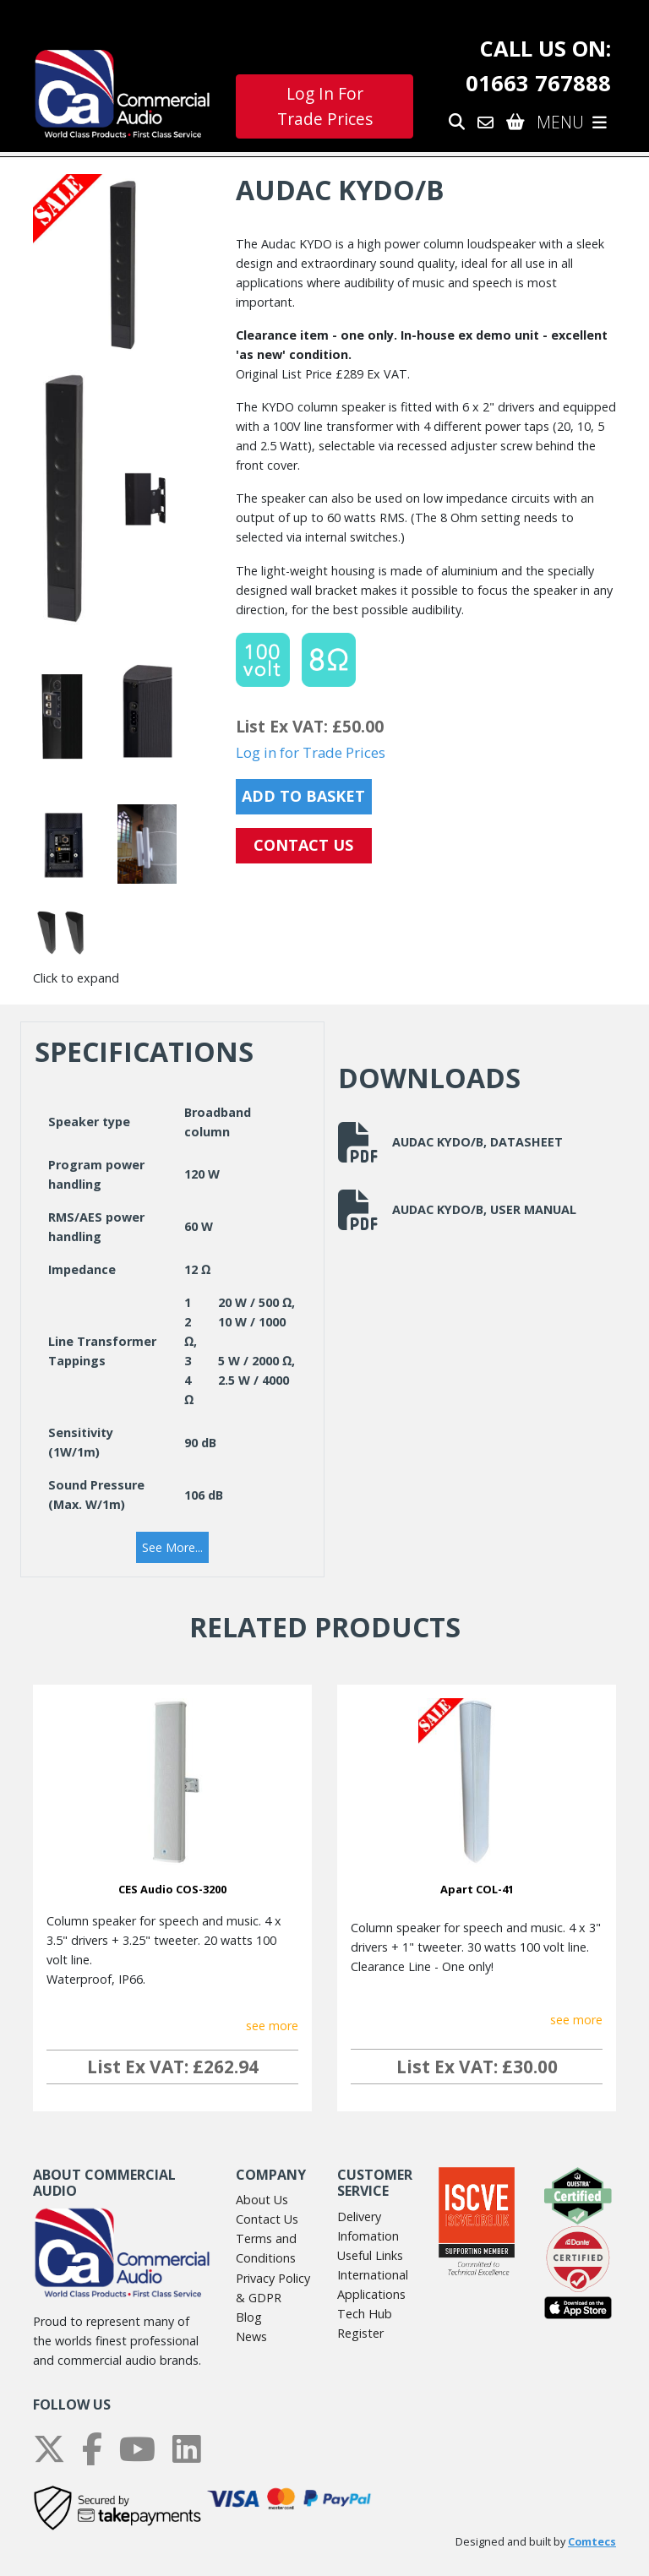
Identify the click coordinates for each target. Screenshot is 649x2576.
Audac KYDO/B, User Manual (457, 1210)
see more (272, 2026)
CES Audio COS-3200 (172, 1889)
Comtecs (592, 2542)
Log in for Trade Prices (310, 752)
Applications (371, 2294)
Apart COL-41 (477, 1889)
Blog (249, 2317)
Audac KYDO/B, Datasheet (450, 1142)
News (251, 2336)
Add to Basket (303, 796)
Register (360, 2333)
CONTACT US (303, 845)
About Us (262, 2200)
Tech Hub (364, 2314)
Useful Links (370, 2255)
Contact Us (267, 2219)
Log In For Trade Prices (325, 106)
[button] (172, 1548)
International (372, 2275)
